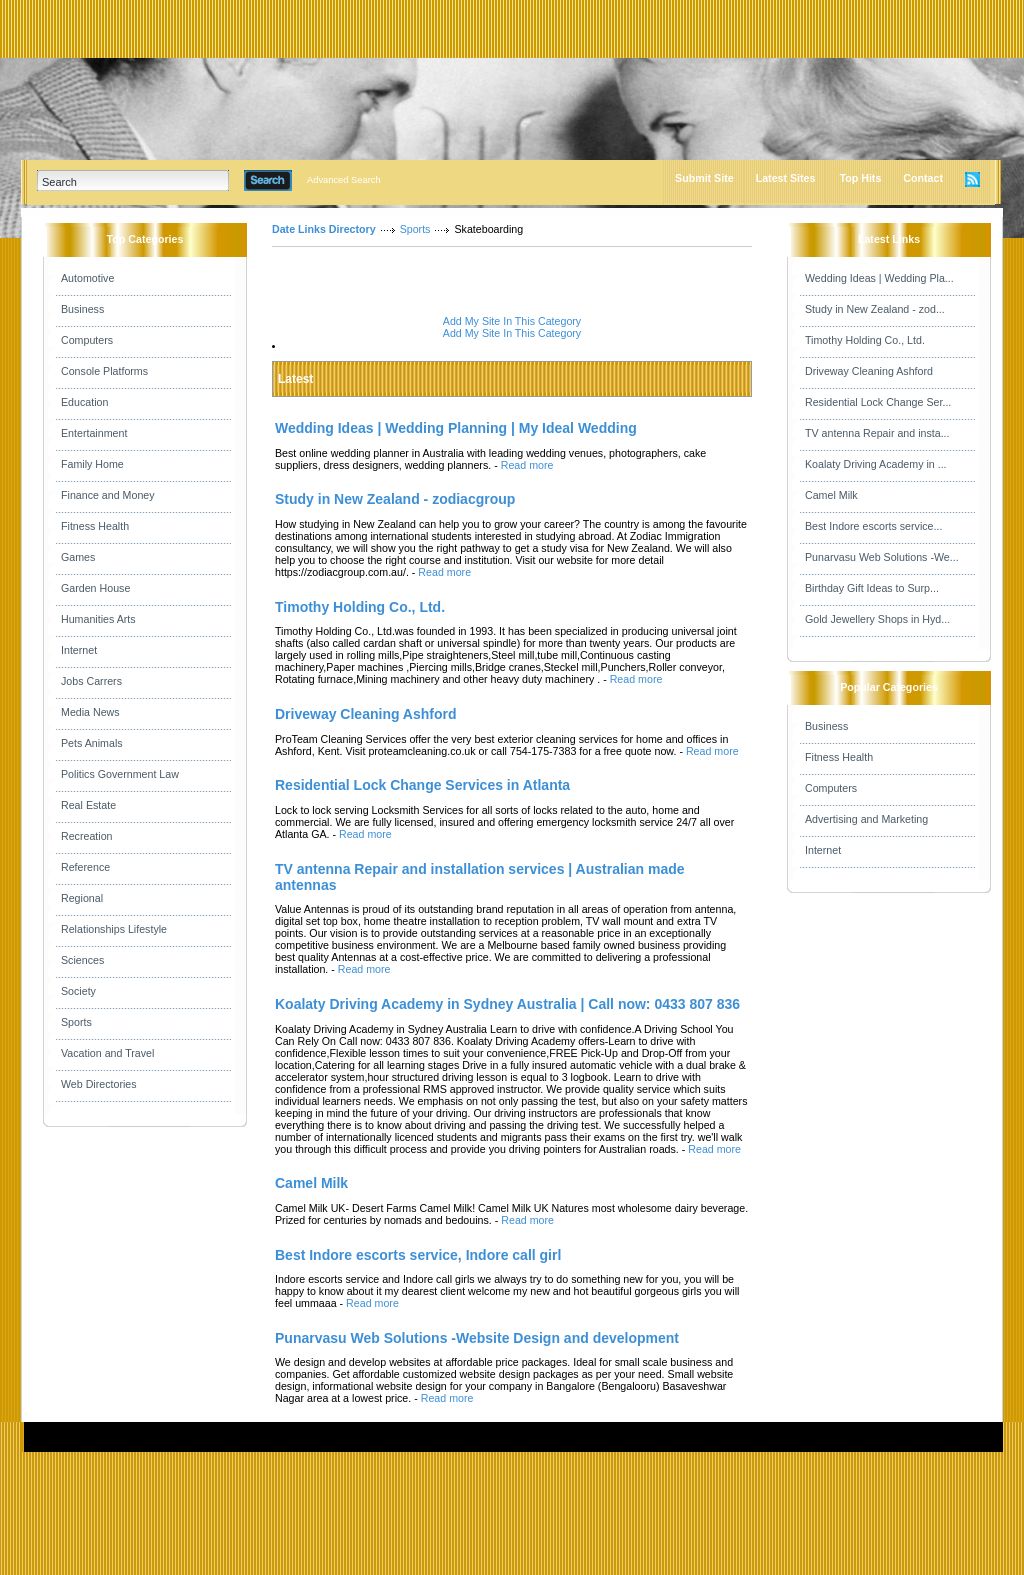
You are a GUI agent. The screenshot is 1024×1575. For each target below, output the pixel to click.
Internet (79, 650)
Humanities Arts (98, 619)
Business (82, 309)
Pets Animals (92, 743)
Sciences (82, 960)
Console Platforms (104, 371)
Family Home (92, 464)
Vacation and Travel (107, 1053)
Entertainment (94, 433)
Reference (85, 867)
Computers (87, 340)
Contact (923, 178)
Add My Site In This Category (512, 321)
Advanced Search (344, 180)
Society (78, 991)
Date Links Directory (324, 229)
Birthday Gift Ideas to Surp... (872, 588)
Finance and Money (108, 495)
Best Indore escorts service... (873, 526)
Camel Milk (831, 495)
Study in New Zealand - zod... (875, 309)
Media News (90, 712)
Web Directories (99, 1084)
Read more (527, 465)
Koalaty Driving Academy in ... (876, 464)
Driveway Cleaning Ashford (869, 371)
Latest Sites (786, 178)
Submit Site (704, 178)
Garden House (95, 588)
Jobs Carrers (91, 681)
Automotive (87, 278)
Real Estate (88, 805)
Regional (82, 898)
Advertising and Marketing (866, 819)
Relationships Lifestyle (114, 929)
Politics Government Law (120, 774)
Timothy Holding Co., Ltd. (865, 340)
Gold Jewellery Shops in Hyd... (877, 619)
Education (84, 402)
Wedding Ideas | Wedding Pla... (879, 278)
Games (78, 557)
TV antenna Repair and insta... (877, 433)
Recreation (87, 836)
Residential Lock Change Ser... (878, 402)
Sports (76, 1022)
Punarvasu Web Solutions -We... (882, 557)
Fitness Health (95, 526)
